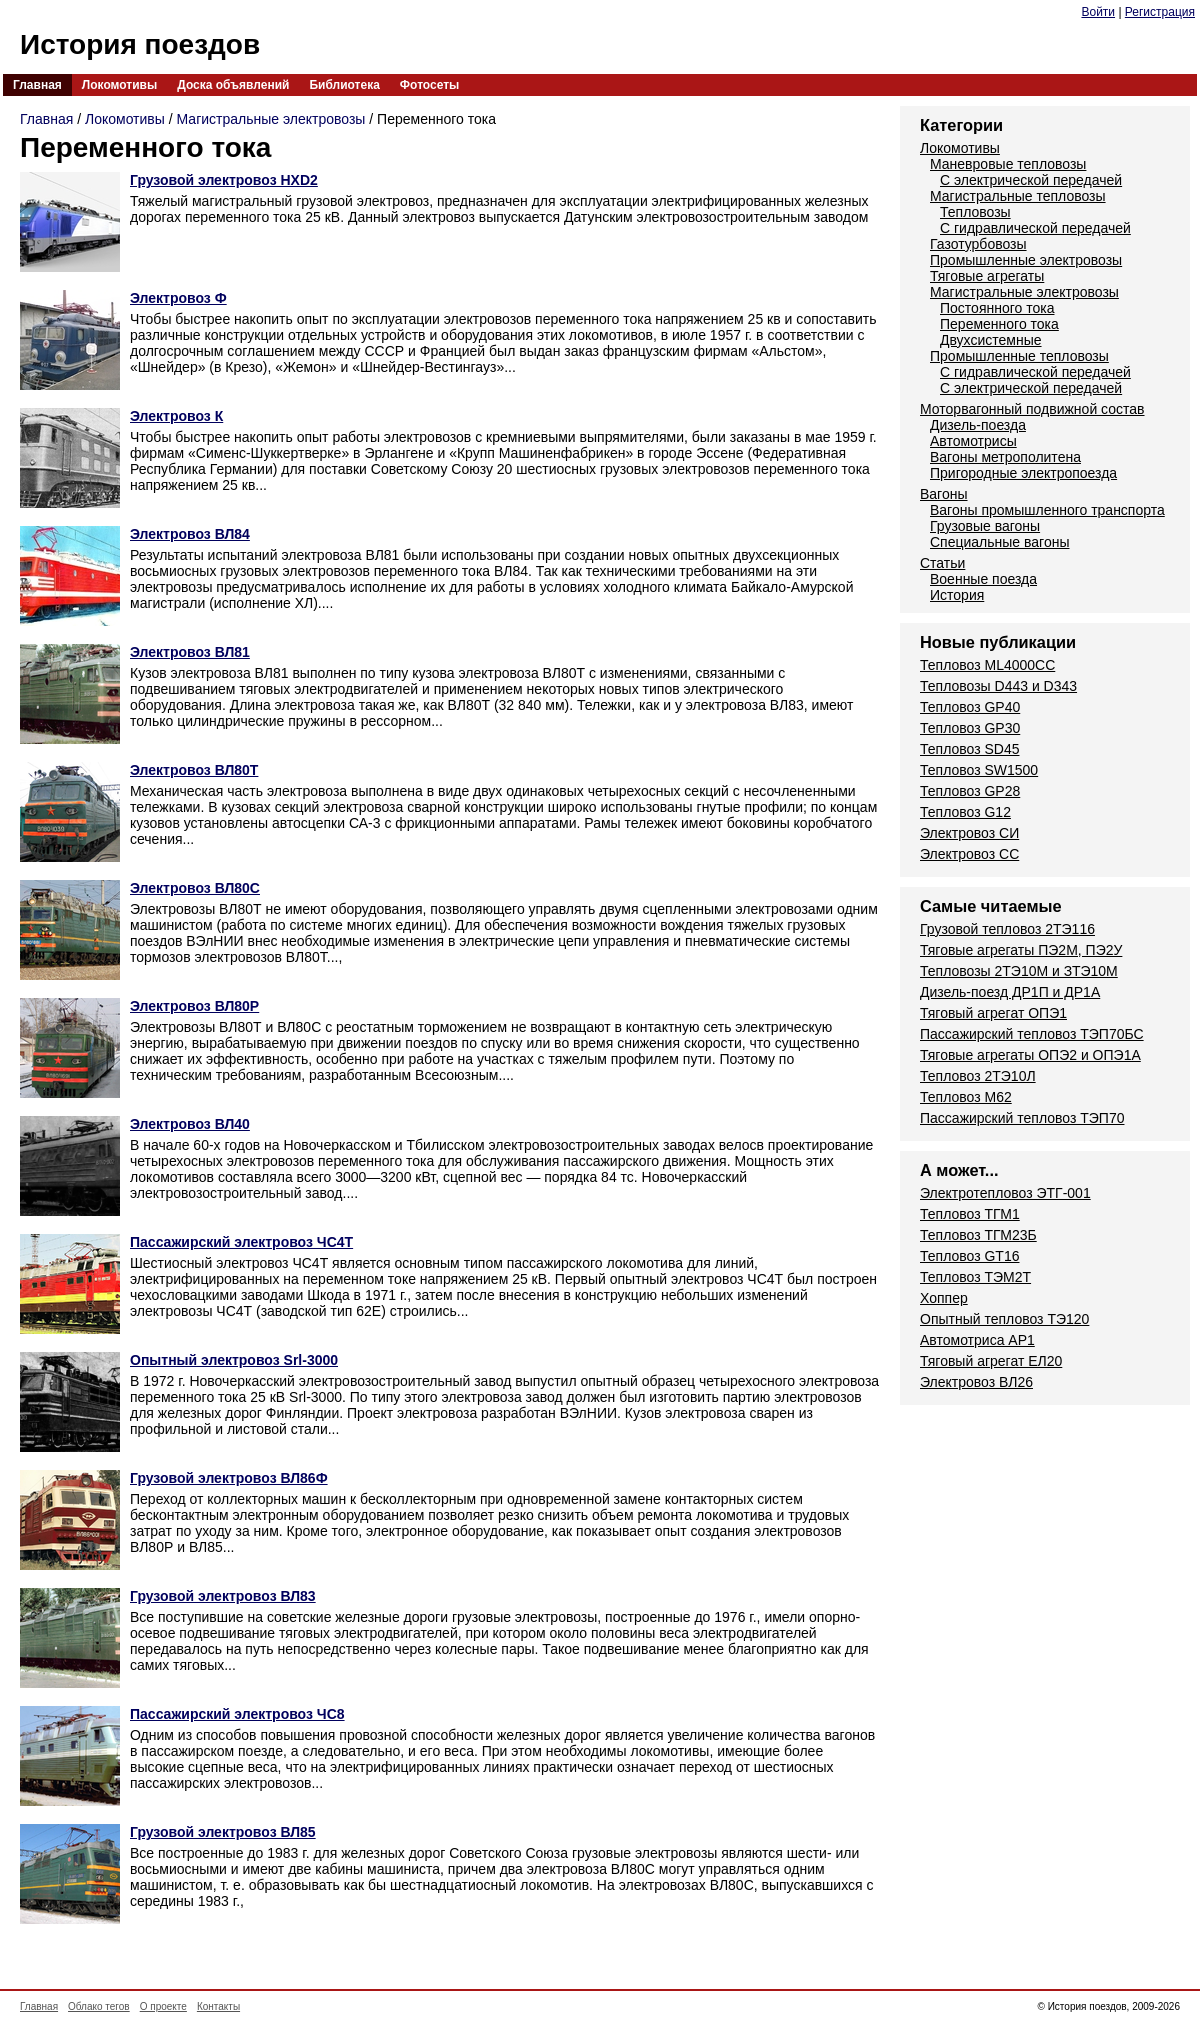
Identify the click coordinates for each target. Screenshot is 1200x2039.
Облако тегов (99, 2006)
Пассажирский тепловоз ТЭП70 (1022, 1118)
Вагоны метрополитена (1005, 457)
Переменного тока (999, 324)
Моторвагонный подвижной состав (1032, 409)
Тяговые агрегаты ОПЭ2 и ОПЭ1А (1030, 1055)
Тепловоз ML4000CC (987, 665)
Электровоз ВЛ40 (190, 1124)
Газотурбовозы (978, 244)
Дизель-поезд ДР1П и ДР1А (1010, 992)
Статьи (942, 563)
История (957, 595)
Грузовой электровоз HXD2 (224, 180)
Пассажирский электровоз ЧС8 (237, 1714)
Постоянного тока (997, 308)
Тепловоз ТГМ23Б (978, 1235)
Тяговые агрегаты (987, 276)
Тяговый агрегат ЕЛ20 (991, 1361)
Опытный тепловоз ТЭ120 (1004, 1319)
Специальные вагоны (999, 542)
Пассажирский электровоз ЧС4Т (241, 1242)
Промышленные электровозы (1026, 260)
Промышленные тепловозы (1019, 356)
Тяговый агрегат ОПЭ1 (993, 1013)
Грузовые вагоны (985, 526)
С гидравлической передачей (1035, 228)
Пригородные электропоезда (1023, 473)
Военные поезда (983, 579)
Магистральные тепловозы (1018, 196)
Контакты (218, 2006)
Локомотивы (119, 85)
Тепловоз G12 (965, 812)
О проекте (163, 2006)
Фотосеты (429, 85)
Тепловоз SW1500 (979, 770)
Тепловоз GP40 (970, 707)
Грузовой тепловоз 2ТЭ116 (1007, 929)
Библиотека (344, 85)
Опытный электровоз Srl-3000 (234, 1360)
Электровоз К (176, 416)
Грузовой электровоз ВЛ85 (223, 1832)
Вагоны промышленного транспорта (1047, 510)
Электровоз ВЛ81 (190, 652)
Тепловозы (975, 212)
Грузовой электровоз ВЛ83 (223, 1596)
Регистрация (1160, 12)
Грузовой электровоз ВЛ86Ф (229, 1478)
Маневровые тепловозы (1008, 164)
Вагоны (944, 494)
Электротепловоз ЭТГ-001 (1005, 1193)
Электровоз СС (969, 854)
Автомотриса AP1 (977, 1340)
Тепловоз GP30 (970, 728)
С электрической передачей (1031, 180)
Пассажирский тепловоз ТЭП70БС (1032, 1034)
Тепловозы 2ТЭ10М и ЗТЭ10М (1019, 971)
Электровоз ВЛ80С (195, 888)
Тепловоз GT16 (969, 1256)
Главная (37, 85)
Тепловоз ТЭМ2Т (975, 1277)
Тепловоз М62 (966, 1097)
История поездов (140, 44)
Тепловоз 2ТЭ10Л (978, 1076)
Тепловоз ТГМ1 (970, 1214)
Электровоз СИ (969, 833)
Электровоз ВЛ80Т (194, 770)
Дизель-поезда (978, 425)
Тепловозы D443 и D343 (998, 686)
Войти (1098, 12)
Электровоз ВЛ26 (976, 1382)
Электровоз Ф (178, 298)
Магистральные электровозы (271, 119)
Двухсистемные (991, 340)
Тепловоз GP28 (970, 791)
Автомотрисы (973, 441)
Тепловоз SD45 (969, 749)
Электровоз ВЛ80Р (194, 1006)
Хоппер (944, 1298)
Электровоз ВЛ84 (190, 534)
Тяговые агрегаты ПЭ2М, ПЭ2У (1021, 950)
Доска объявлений (233, 85)
